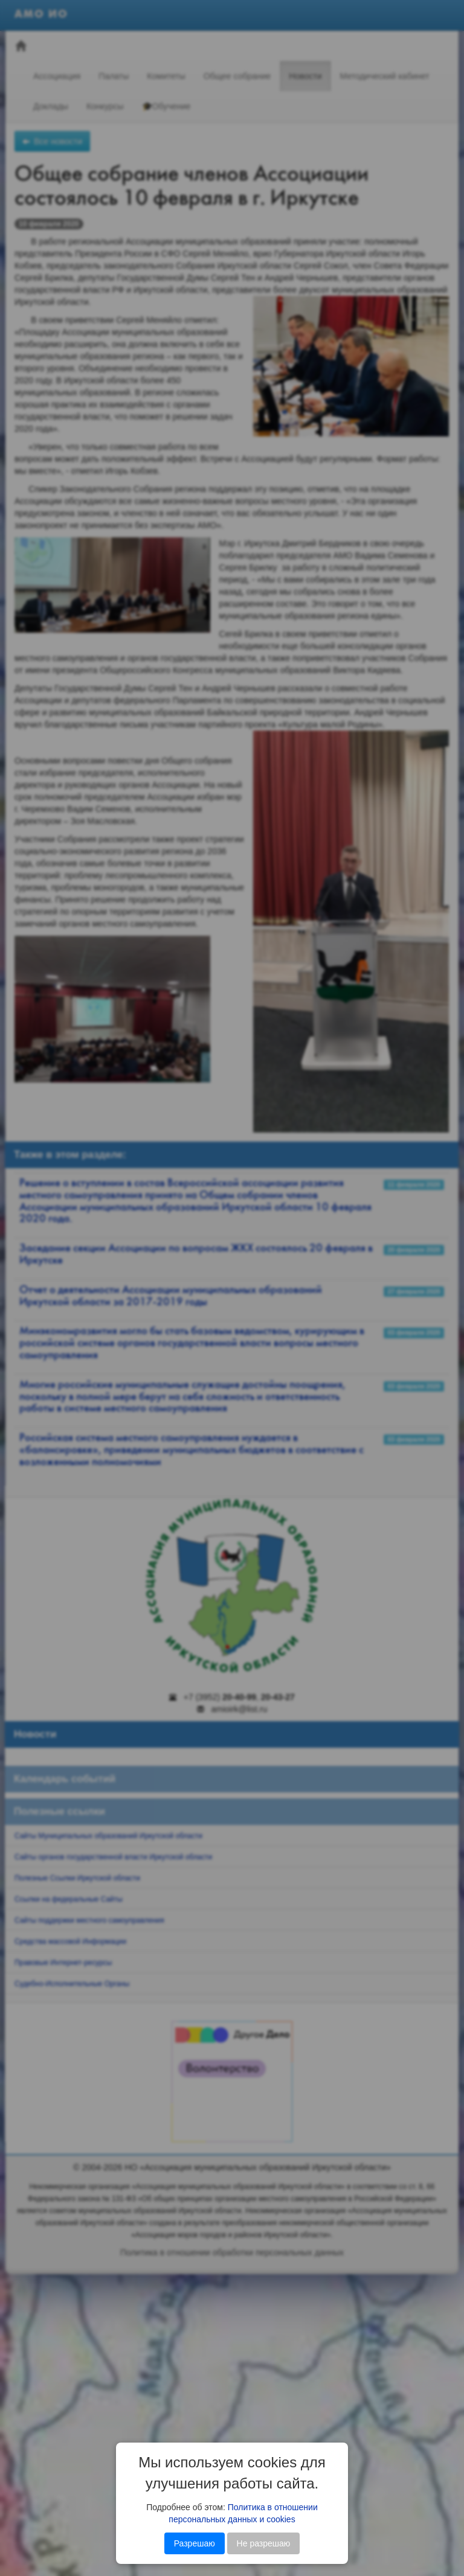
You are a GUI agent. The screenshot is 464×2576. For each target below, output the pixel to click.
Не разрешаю (264, 2543)
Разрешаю (194, 2543)
